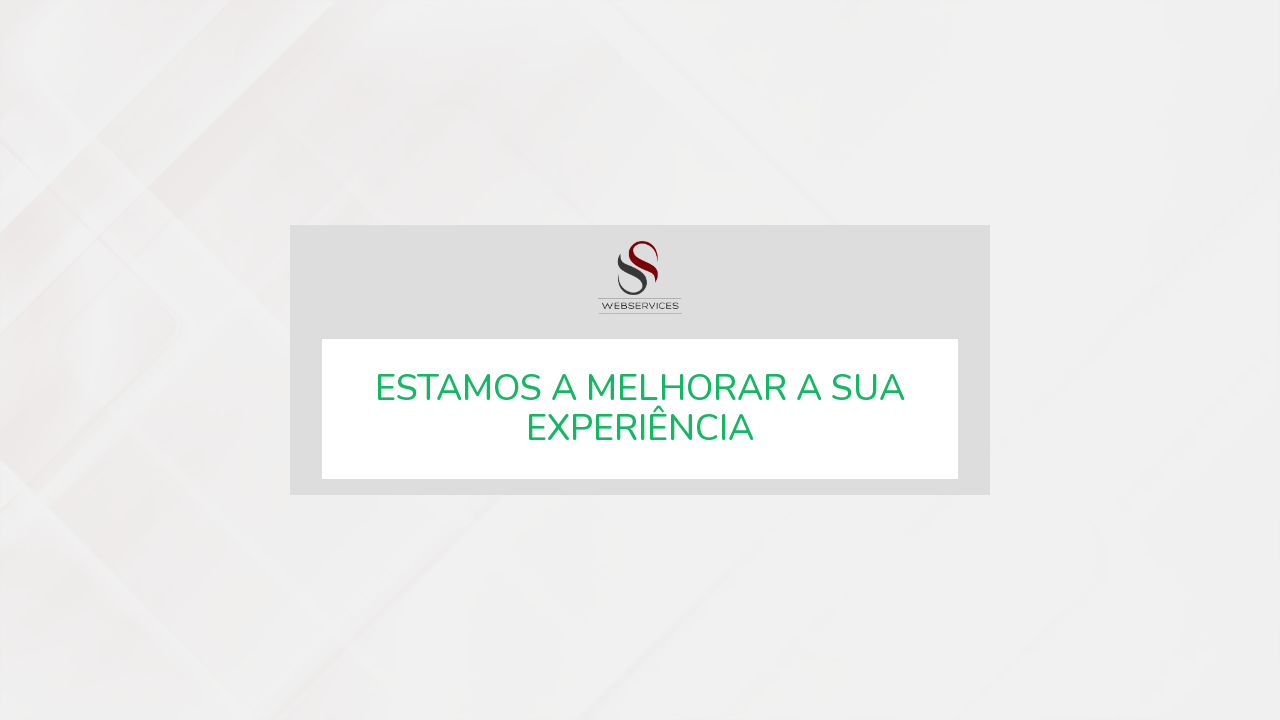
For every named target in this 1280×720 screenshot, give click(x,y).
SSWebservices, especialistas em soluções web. (640, 277)
